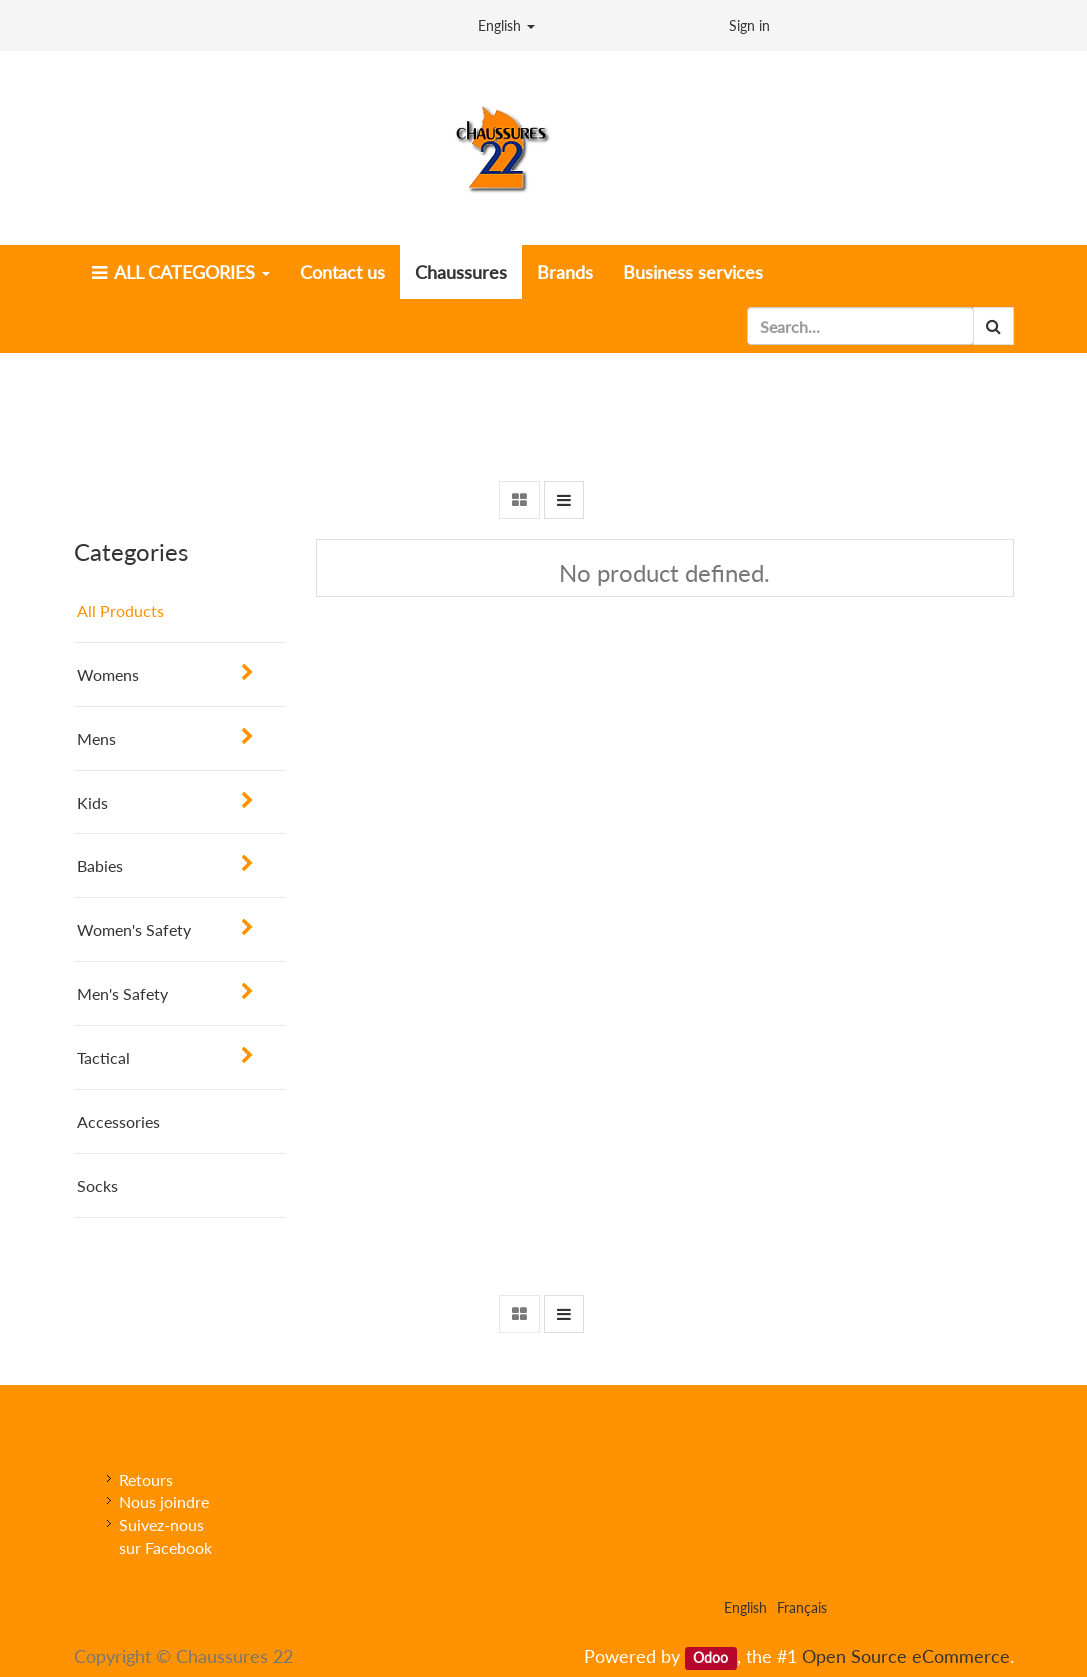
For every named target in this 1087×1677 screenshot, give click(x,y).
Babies (100, 865)
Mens (96, 738)
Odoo (710, 1658)
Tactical (103, 1057)
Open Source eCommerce (906, 1656)
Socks (97, 1185)
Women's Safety (134, 929)
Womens (108, 674)
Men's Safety (122, 993)
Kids (92, 802)
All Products (120, 610)
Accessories (118, 1121)
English (506, 25)
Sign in (749, 25)
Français (802, 1607)
